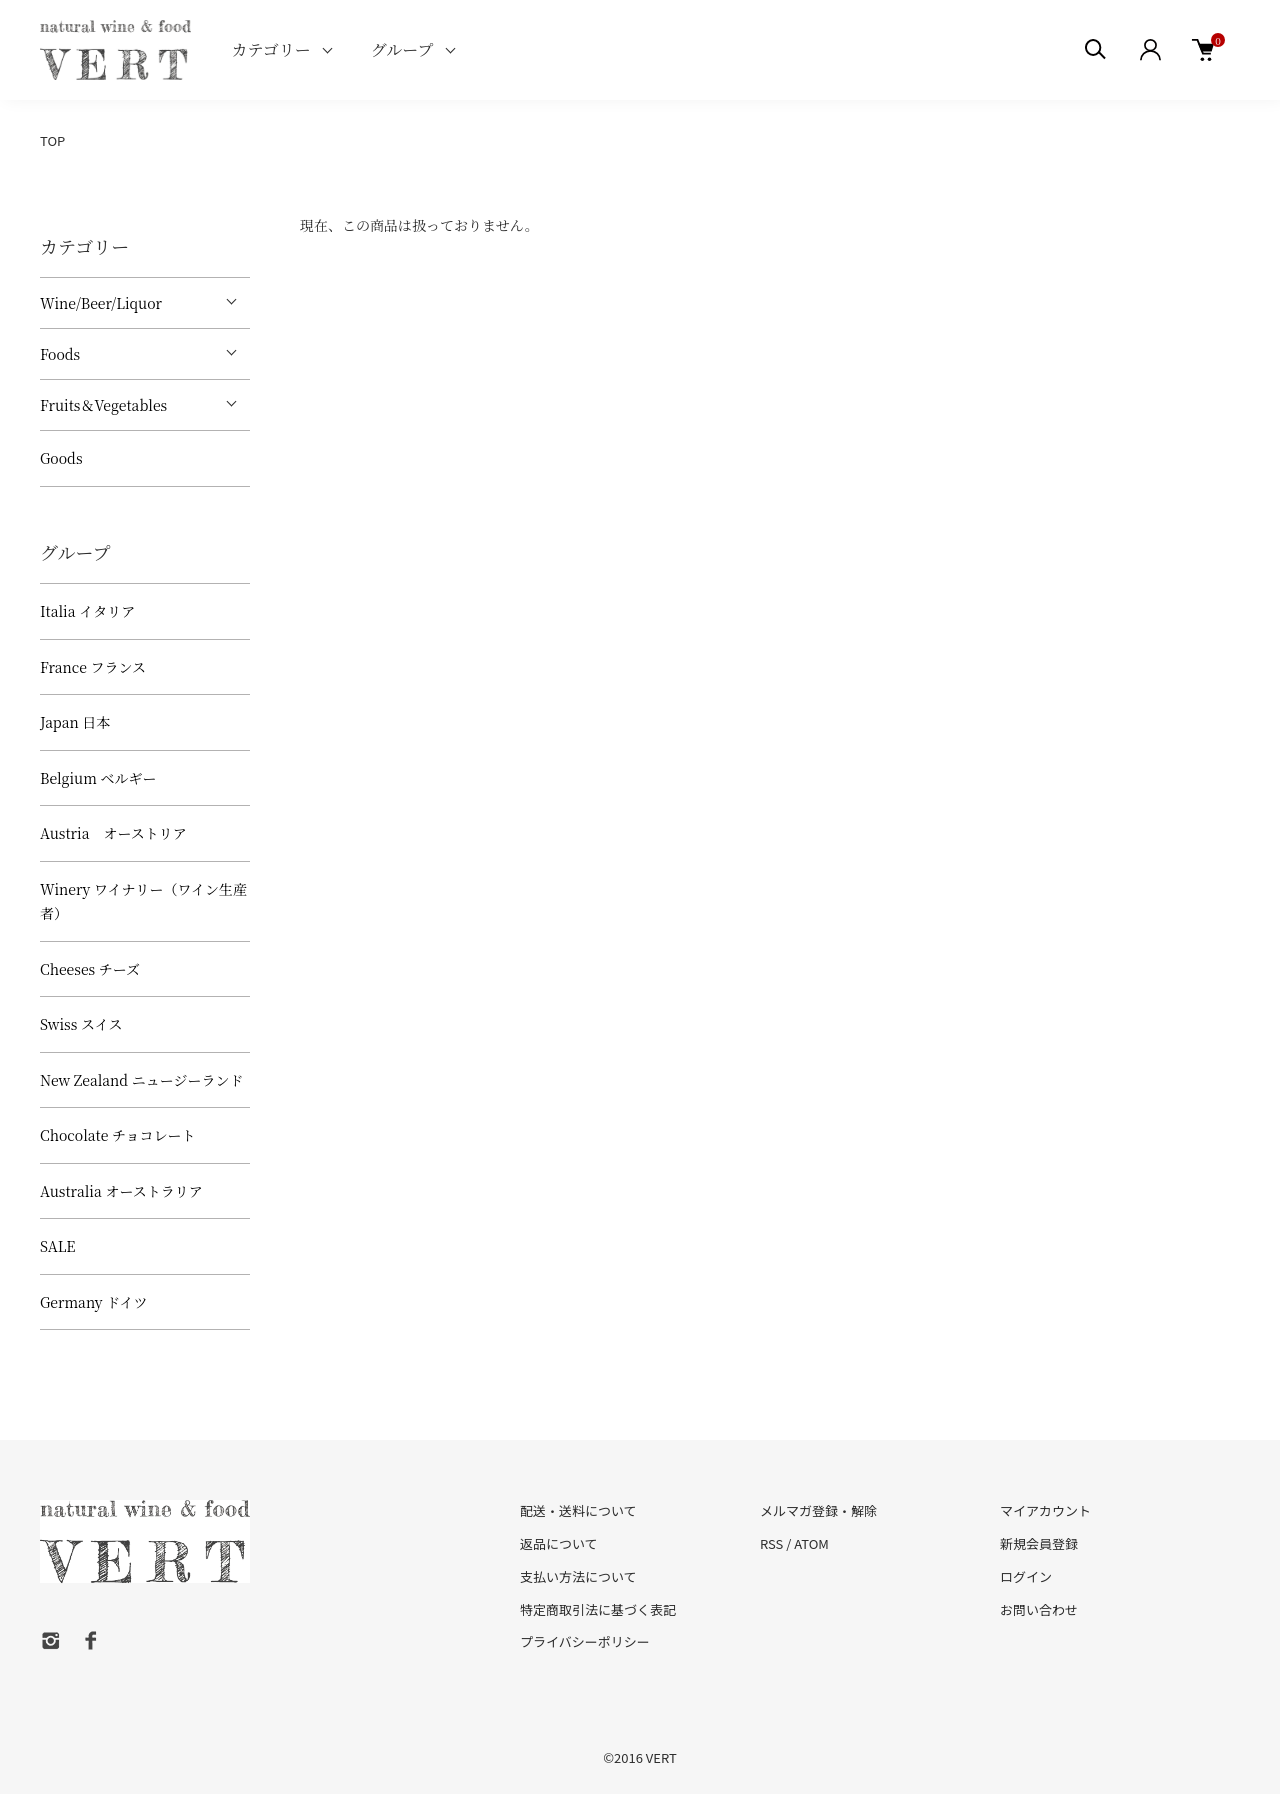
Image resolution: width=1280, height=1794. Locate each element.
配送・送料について (578, 1510)
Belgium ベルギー (98, 778)
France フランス (93, 667)
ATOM (811, 1543)
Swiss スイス (81, 1024)
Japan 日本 (75, 722)
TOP (52, 140)
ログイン (1026, 1576)
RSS (771, 1543)
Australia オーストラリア (121, 1191)
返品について (559, 1543)
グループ (402, 49)
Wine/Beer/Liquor (101, 303)
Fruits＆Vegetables (103, 405)
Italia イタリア (87, 611)
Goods (61, 458)
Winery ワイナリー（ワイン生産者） (143, 901)
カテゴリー (270, 49)
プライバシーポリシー (585, 1641)
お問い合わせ (1039, 1609)
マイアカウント (1045, 1510)
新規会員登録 (1039, 1543)
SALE (57, 1246)
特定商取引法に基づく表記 (598, 1609)
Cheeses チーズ (90, 969)
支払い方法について (578, 1576)
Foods (60, 354)
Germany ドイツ (93, 1302)
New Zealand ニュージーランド (141, 1080)
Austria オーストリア (113, 833)
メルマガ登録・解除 (818, 1510)
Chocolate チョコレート (118, 1135)
